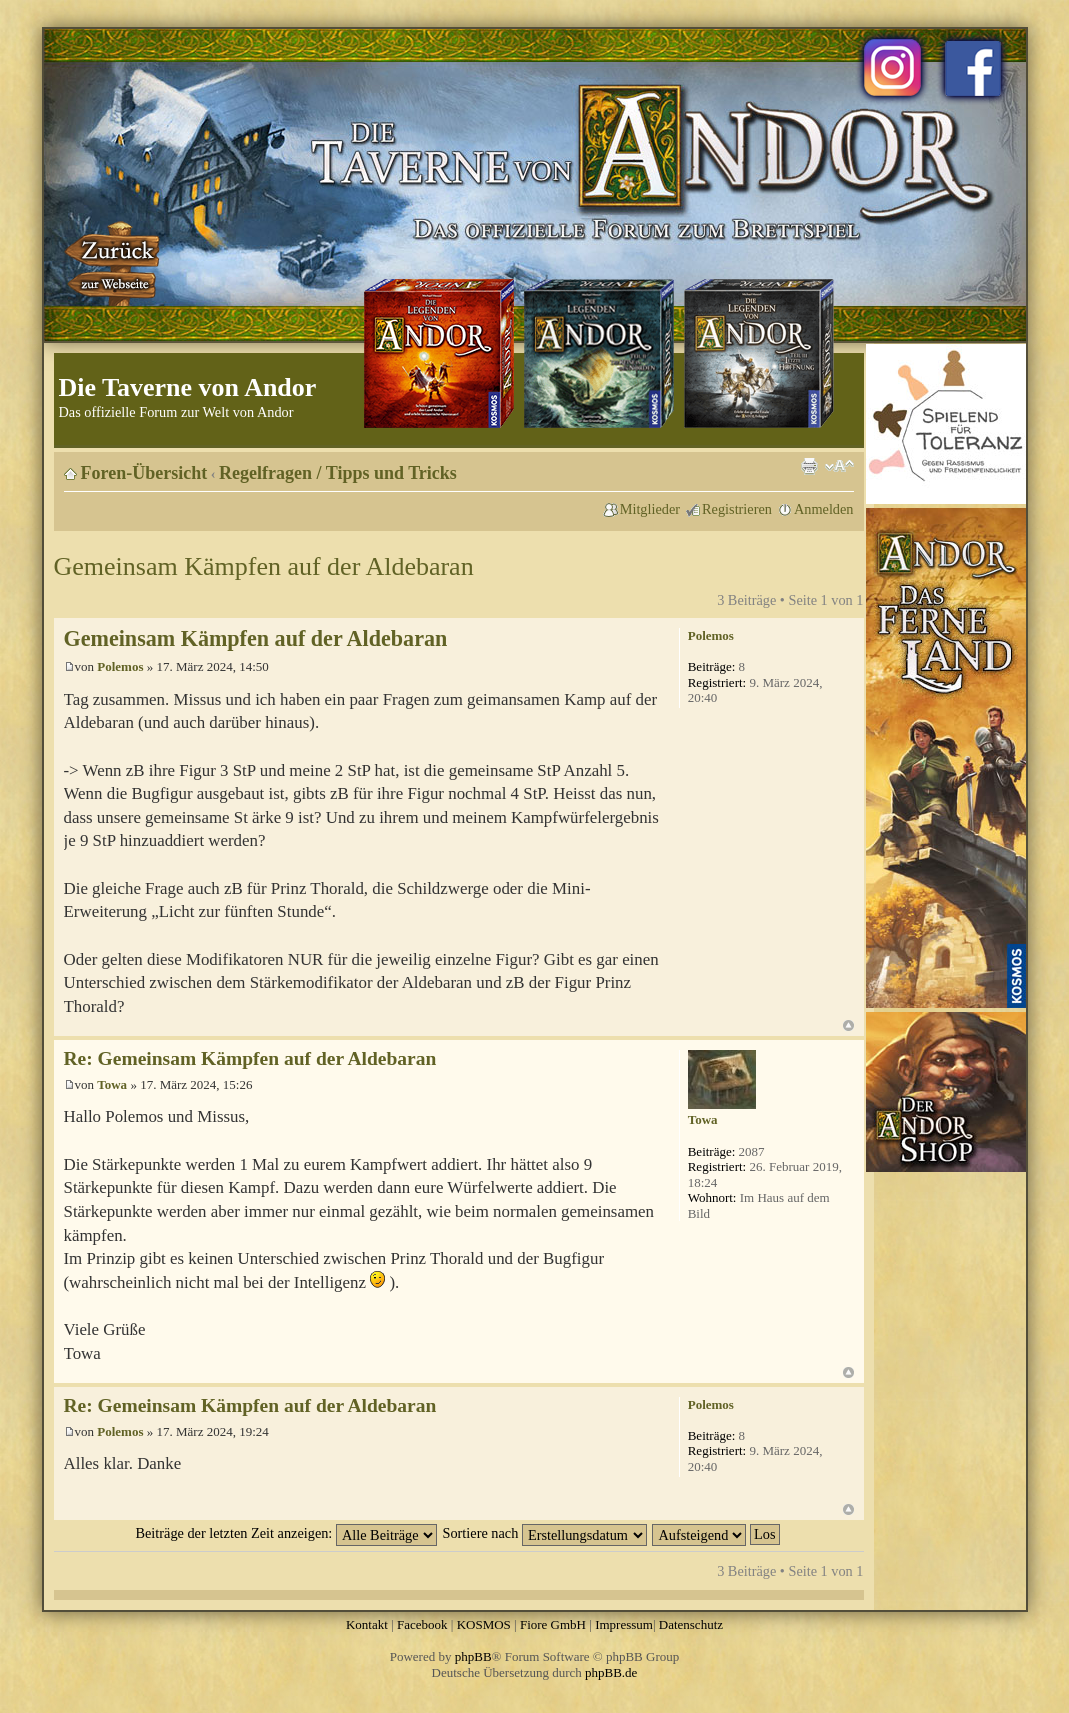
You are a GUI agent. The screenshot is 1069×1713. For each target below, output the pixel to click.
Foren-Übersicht (144, 473)
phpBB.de (611, 1672)
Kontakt (367, 1624)
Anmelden (824, 509)
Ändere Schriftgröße (839, 466)
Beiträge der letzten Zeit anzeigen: (285, 1533)
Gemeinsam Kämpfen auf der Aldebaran (264, 566)
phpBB (473, 1656)
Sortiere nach (545, 1533)
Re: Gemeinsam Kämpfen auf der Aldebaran (250, 1058)
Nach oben (848, 1025)
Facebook (422, 1624)
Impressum (624, 1624)
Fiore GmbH (553, 1624)
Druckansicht (809, 466)
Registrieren (737, 509)
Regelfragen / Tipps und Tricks (338, 473)
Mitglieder (650, 509)
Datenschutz (691, 1624)
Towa (112, 1084)
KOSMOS (484, 1624)
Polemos (120, 666)
